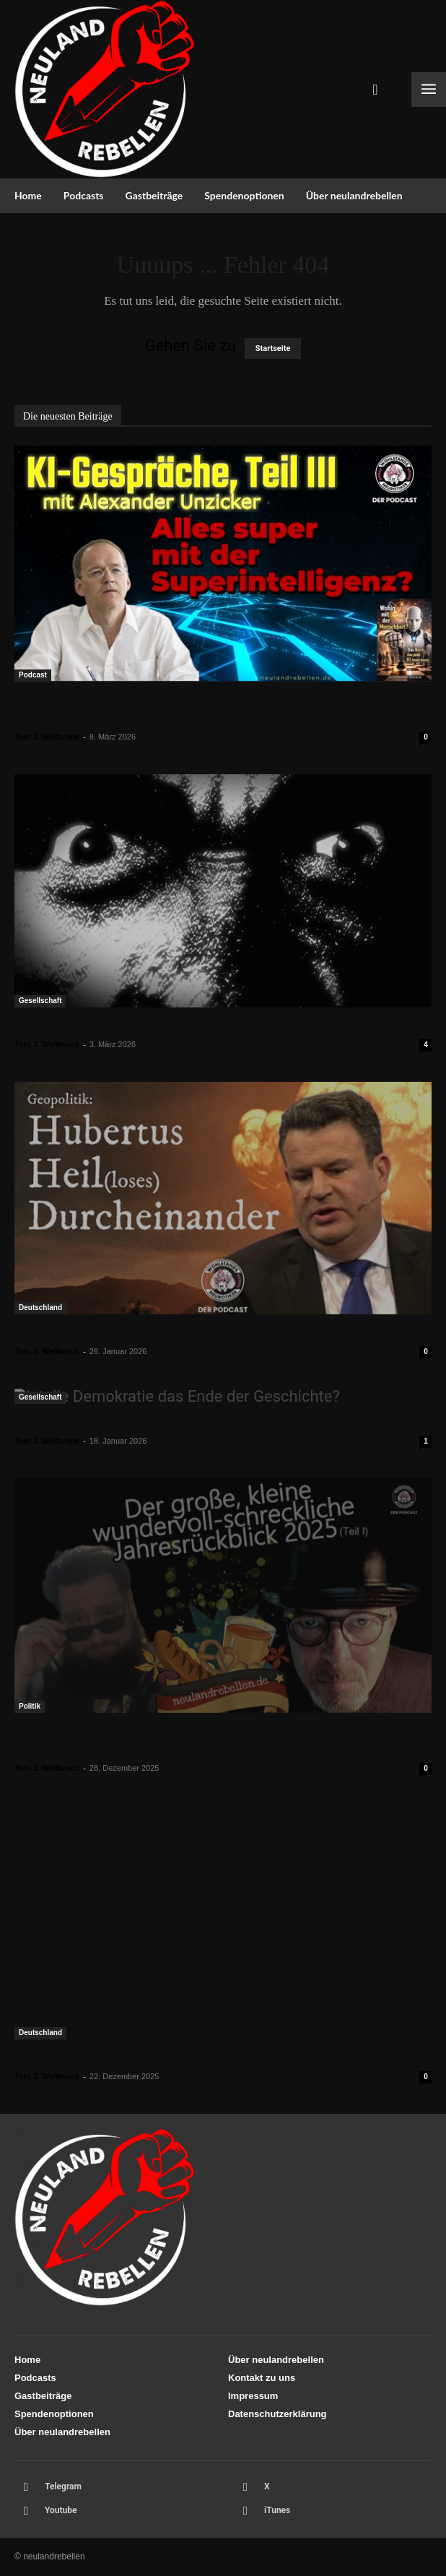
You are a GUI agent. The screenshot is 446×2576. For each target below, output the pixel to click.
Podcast (33, 675)
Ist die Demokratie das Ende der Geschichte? (150, 1422)
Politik (29, 1706)
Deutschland (40, 1307)
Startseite (273, 348)
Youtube (61, 2510)
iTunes (277, 2510)
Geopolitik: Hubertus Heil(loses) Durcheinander (160, 1332)
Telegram (63, 2486)
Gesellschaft (40, 1001)
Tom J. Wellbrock (46, 736)
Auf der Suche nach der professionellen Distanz (159, 1025)
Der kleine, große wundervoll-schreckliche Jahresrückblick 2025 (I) (220, 2057)
